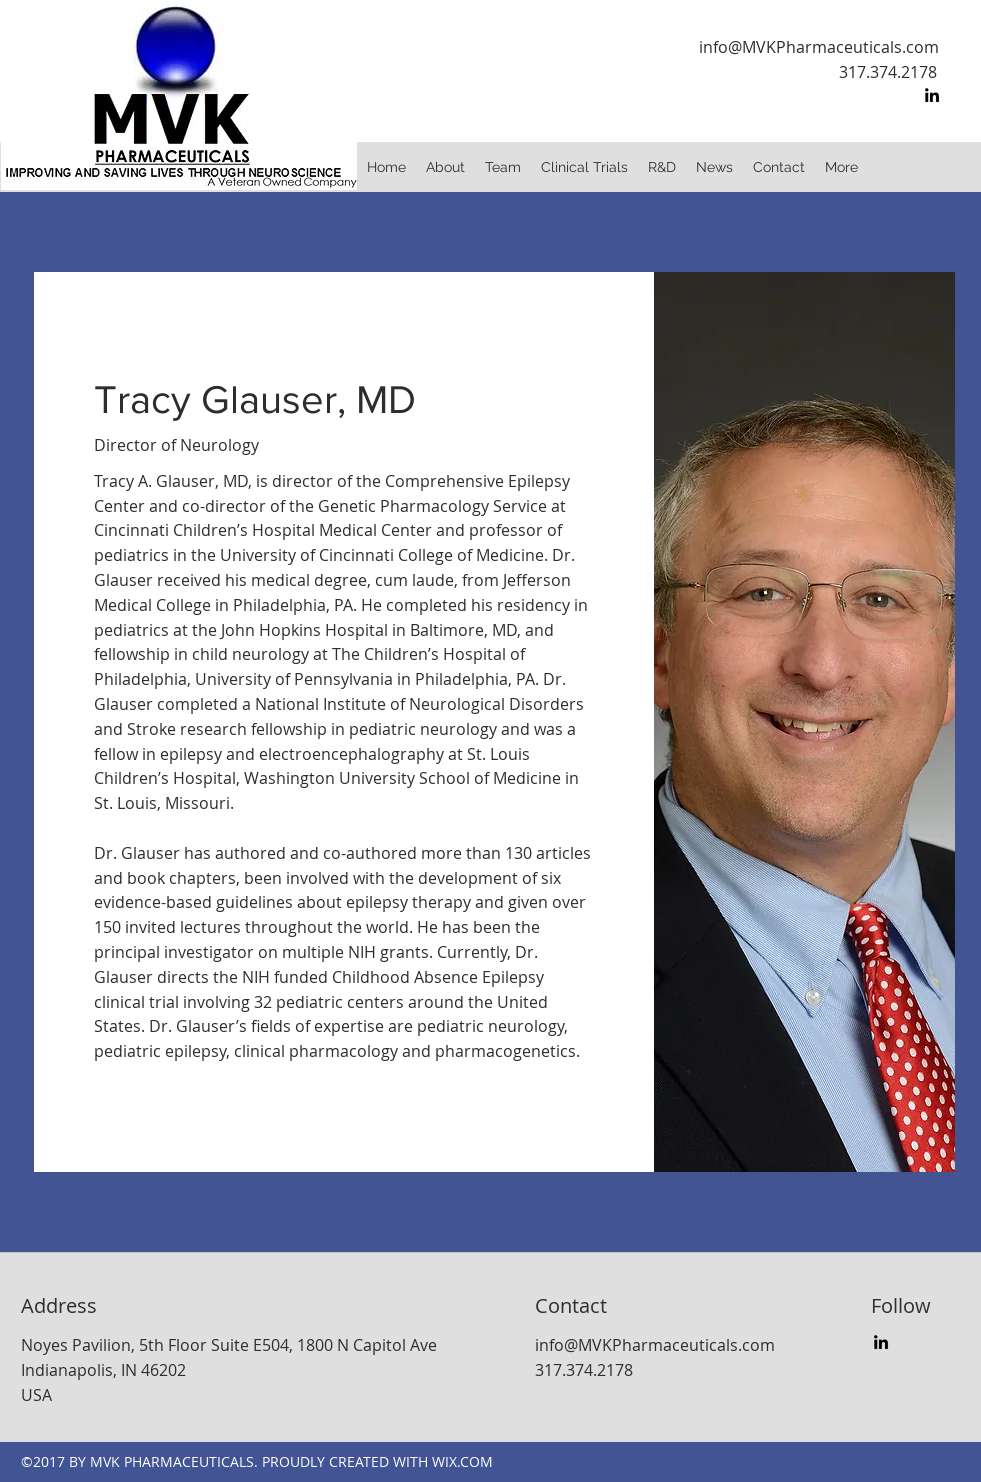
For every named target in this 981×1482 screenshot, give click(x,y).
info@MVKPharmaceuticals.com (819, 47)
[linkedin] (932, 95)
